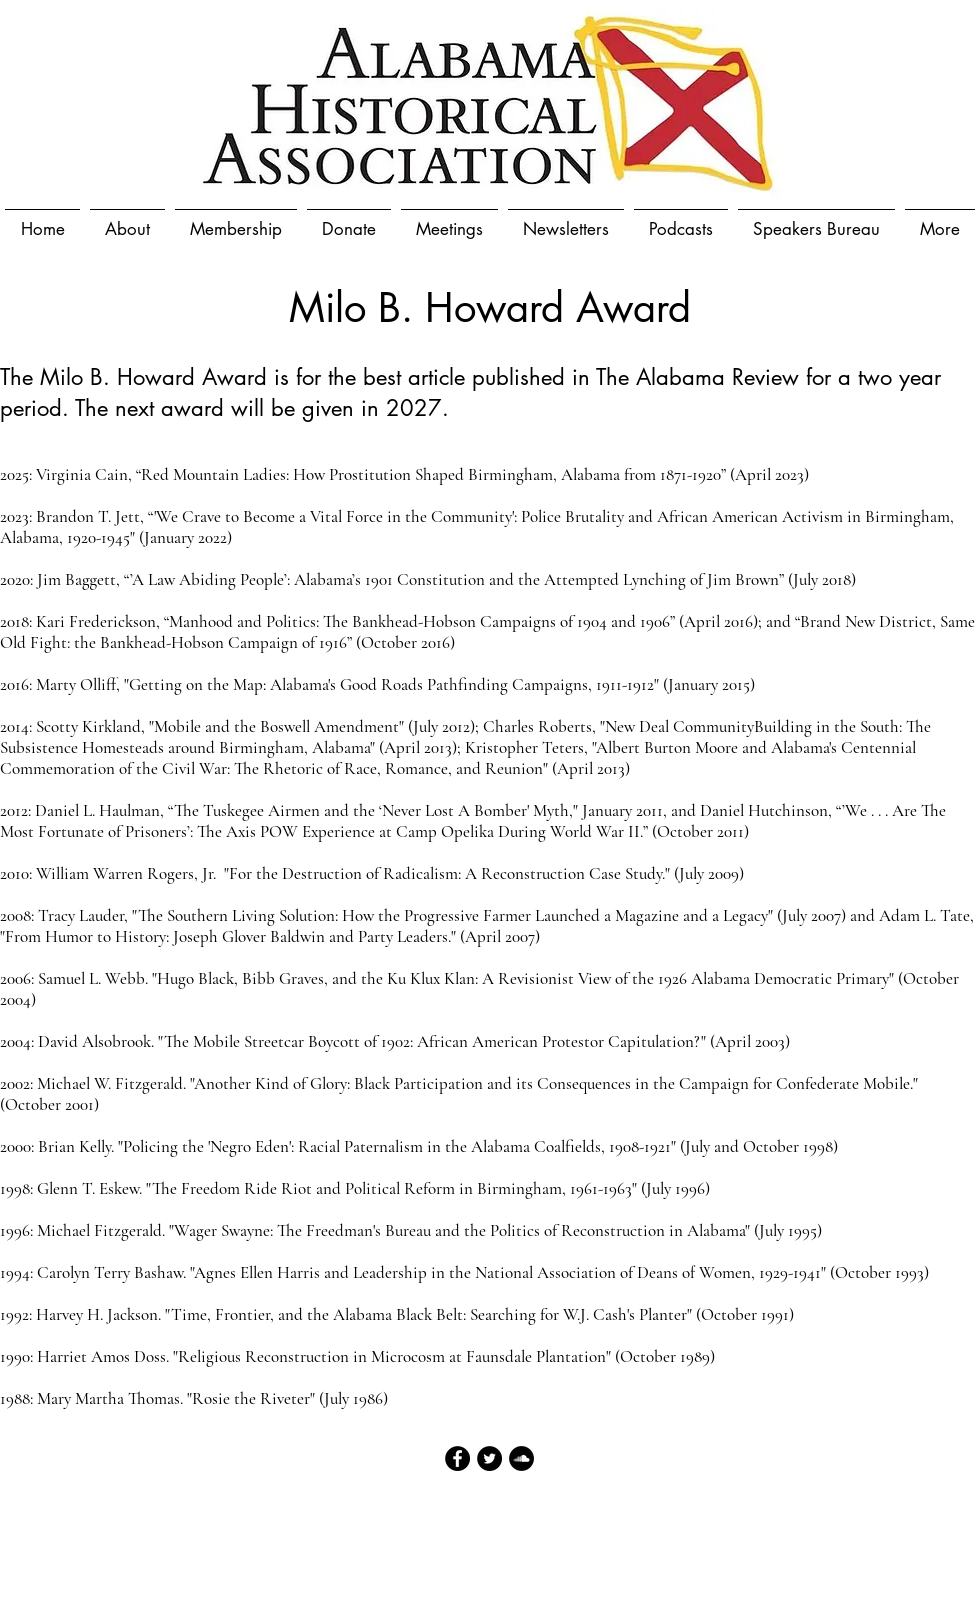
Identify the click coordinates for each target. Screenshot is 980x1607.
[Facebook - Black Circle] (457, 1458)
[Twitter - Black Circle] (489, 1458)
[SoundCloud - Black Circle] (521, 1458)
